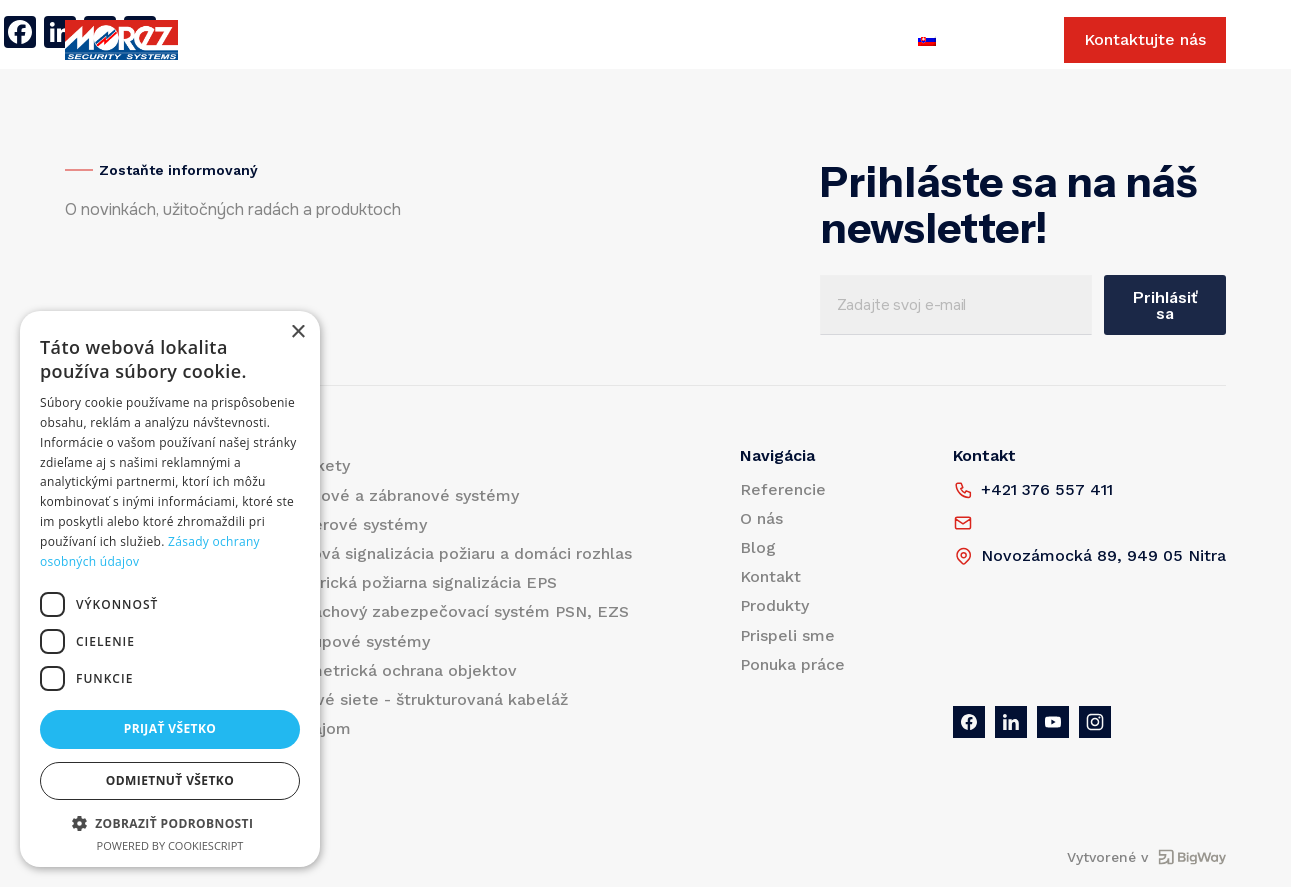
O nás (442, 41)
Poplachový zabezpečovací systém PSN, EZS (453, 611)
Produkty (259, 41)
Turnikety (314, 465)
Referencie (357, 41)
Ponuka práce (790, 41)
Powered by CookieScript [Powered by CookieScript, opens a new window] (170, 845)
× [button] (297, 332)
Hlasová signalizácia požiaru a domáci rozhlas (455, 553)
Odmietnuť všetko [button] (170, 780)
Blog (502, 41)
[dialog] (170, 589)
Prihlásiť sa (1165, 305)
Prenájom (314, 728)
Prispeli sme (670, 41)
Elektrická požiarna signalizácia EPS (417, 582)
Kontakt (571, 41)
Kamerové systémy (352, 524)
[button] (170, 823)
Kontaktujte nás (1145, 41)
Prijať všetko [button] (170, 728)
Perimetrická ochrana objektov (397, 670)
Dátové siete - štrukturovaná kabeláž (423, 699)
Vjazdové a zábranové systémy (398, 495)
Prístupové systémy (354, 641)
